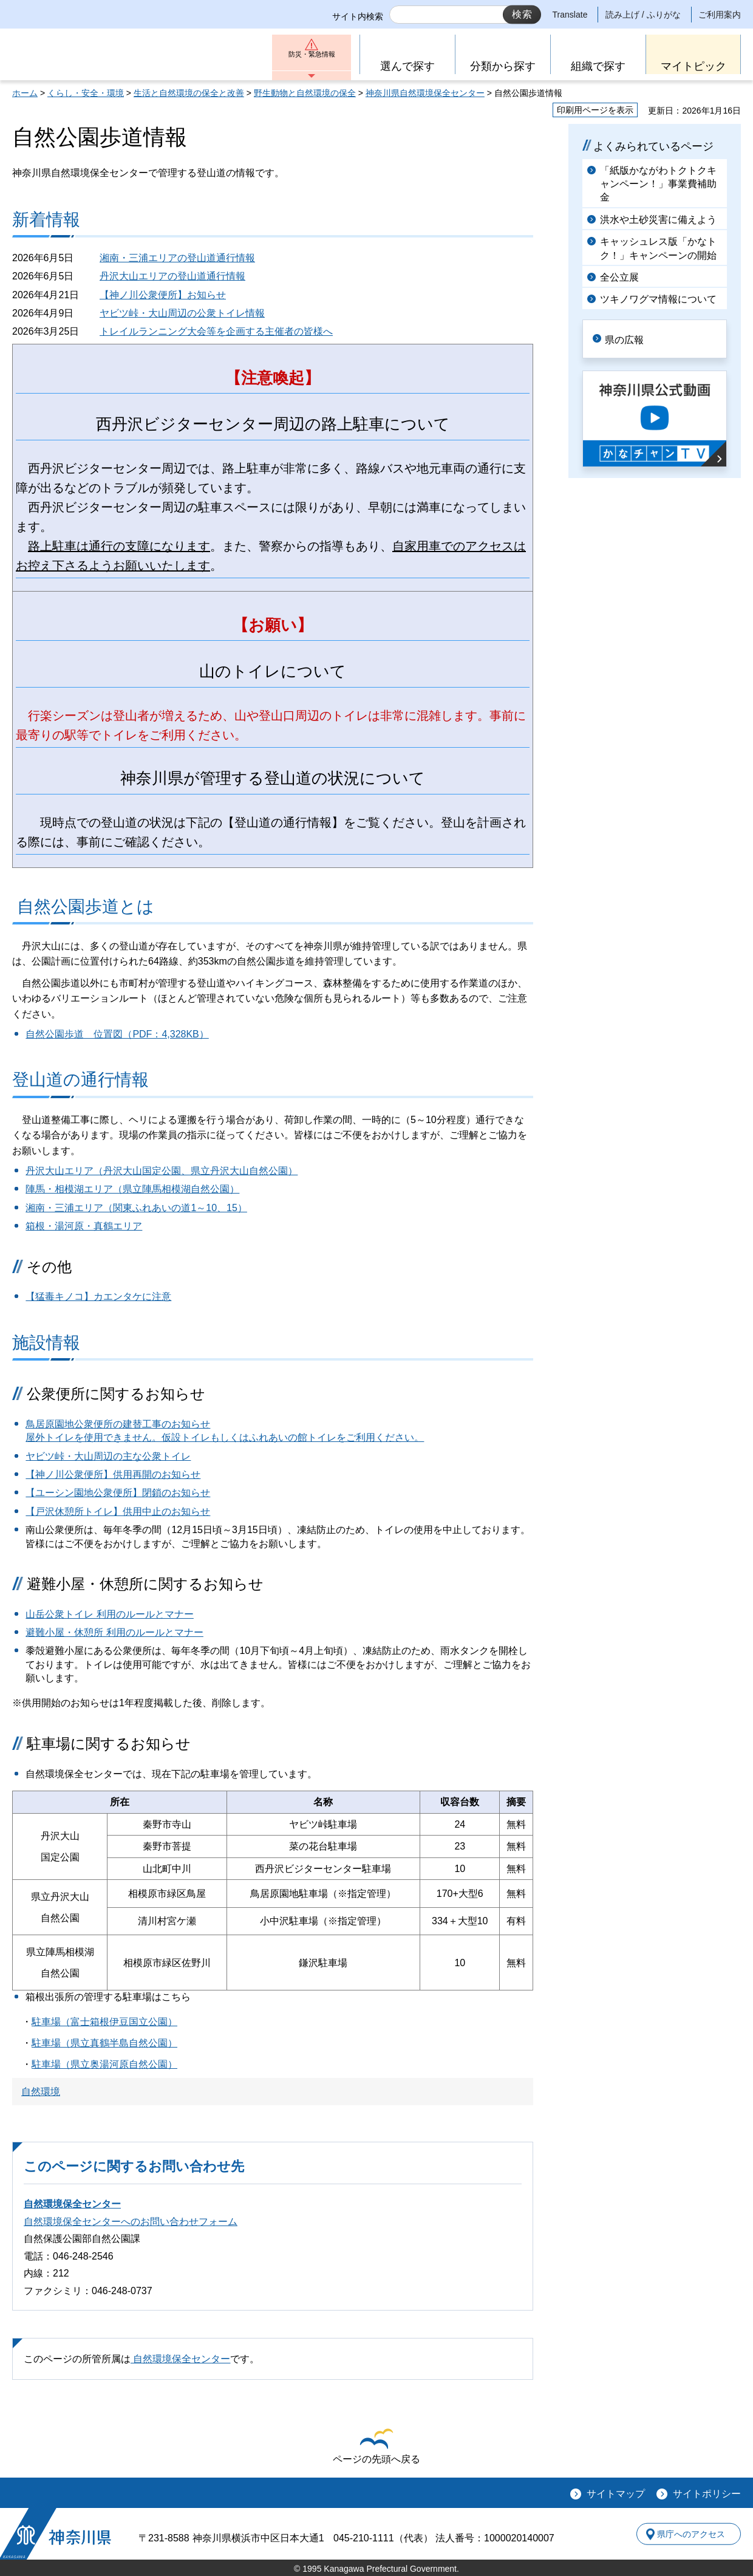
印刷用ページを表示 (595, 110)
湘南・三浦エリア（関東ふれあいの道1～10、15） (136, 1208)
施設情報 (46, 1342)
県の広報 (632, 338)
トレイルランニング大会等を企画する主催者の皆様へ (216, 331)
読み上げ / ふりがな (643, 14)
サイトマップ (616, 2494)
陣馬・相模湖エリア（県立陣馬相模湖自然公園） (132, 1189)
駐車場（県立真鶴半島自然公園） (104, 2043)
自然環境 (40, 2091)
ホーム (25, 93)
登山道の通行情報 (80, 1079)
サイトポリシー (707, 2494)
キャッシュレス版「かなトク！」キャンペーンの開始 (658, 248)
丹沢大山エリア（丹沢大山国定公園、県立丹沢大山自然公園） (162, 1171)
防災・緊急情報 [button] (312, 59)
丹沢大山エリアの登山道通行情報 (172, 276)
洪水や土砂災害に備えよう (658, 219)
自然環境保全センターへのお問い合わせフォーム (130, 2221)
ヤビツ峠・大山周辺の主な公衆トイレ (108, 1456)
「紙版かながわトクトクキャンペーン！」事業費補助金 (658, 184)
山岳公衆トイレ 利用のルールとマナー (109, 1614)
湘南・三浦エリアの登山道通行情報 (177, 258)
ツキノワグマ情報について (658, 299)
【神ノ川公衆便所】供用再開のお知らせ (113, 1474)
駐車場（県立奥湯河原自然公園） (104, 2064)
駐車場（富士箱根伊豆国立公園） (104, 2022)
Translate (570, 14)
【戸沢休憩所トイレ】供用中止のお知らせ (118, 1511)
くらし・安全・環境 (85, 93)
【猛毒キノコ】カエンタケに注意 (98, 1296)
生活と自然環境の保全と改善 (189, 93)
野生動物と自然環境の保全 (305, 93)
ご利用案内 (719, 14)
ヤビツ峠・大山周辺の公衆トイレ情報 (182, 313)
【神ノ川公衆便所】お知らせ (163, 295)
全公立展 (619, 277)
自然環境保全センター (72, 2204)
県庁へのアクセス (685, 2533)
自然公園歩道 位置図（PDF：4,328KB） (117, 1034)
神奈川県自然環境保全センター (425, 93)
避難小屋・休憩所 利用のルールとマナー (114, 1632)
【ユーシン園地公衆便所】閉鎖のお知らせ (118, 1493)
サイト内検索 (357, 16)
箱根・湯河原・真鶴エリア (84, 1226)
